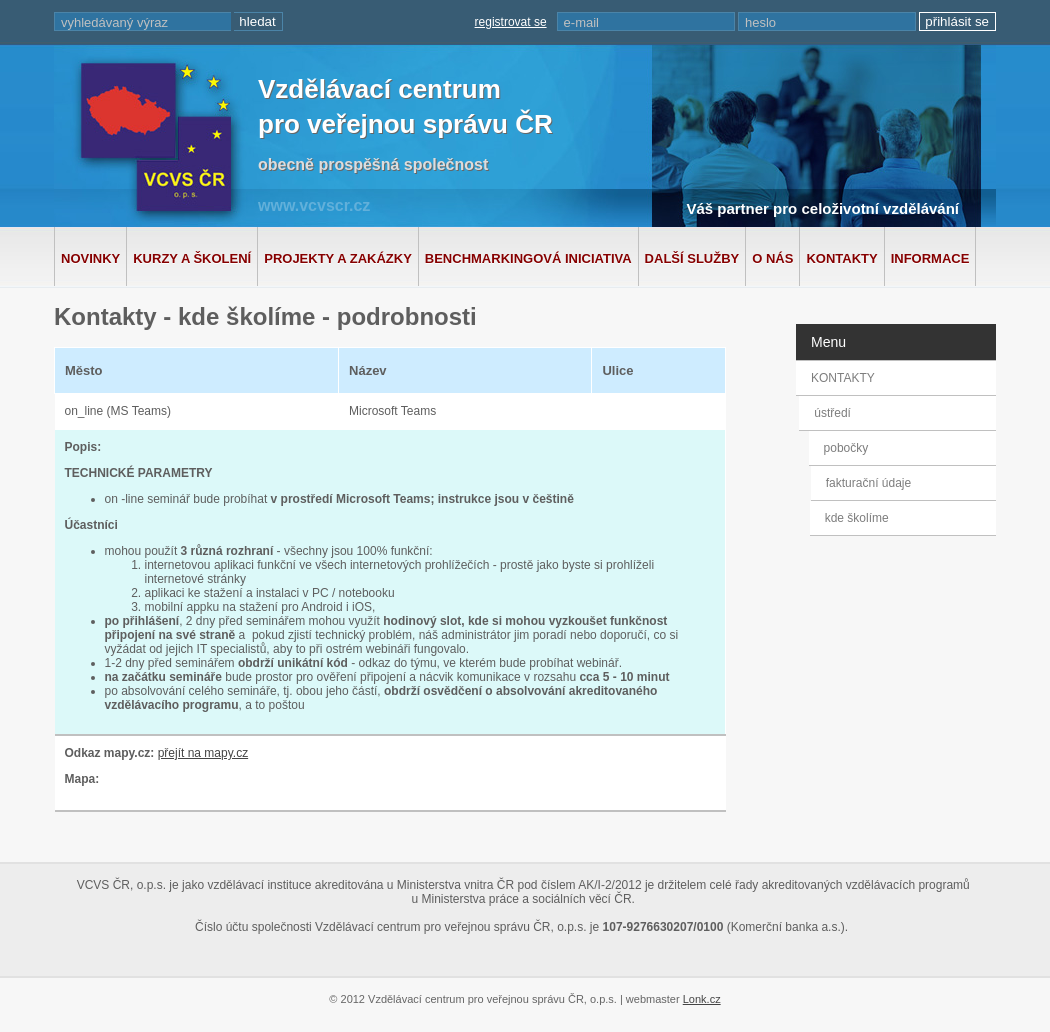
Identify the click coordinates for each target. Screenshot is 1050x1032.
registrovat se (511, 22)
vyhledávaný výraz (114, 22)
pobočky (848, 448)
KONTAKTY (843, 378)
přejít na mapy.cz (203, 753)
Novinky (90, 258)
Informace (930, 258)
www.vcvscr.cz (314, 205)
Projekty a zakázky (338, 258)
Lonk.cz (702, 999)
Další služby (692, 258)
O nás (772, 258)
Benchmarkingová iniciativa (528, 258)
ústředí (835, 413)
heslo (760, 22)
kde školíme (855, 518)
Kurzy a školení (192, 258)
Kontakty (841, 258)
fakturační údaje (867, 483)
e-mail (581, 22)
